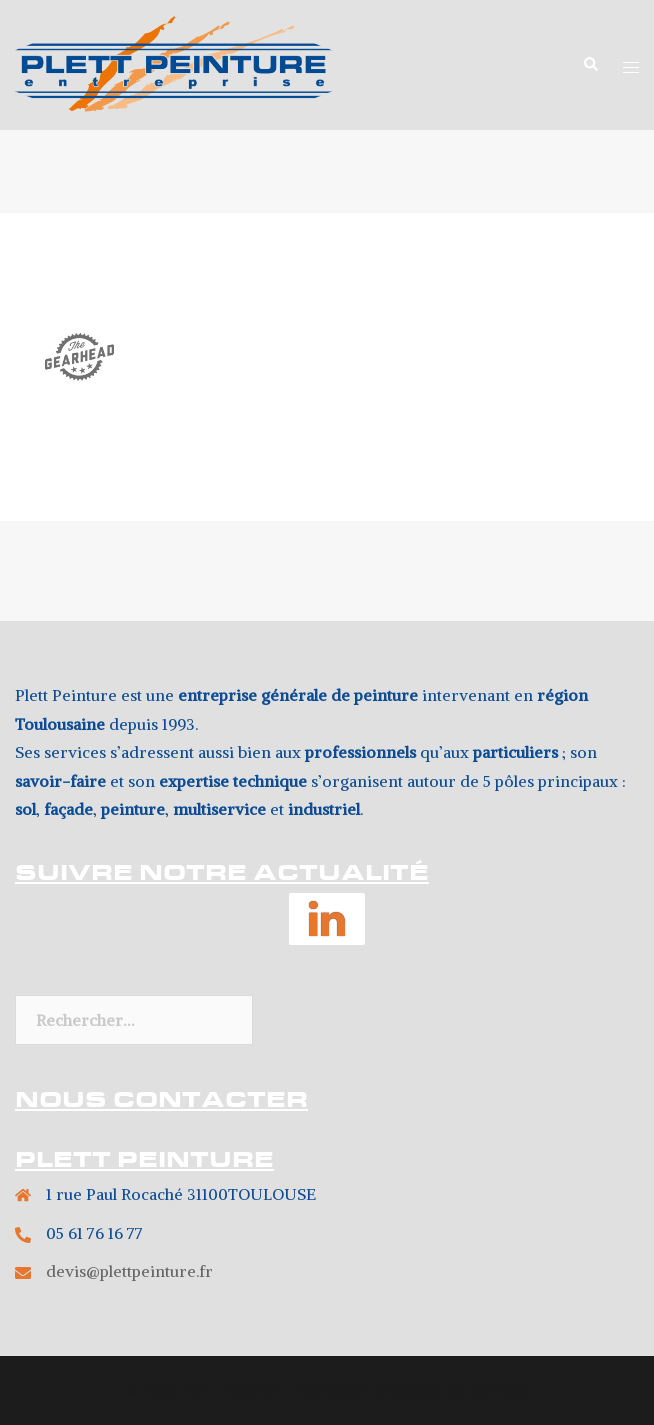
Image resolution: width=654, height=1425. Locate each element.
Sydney (501, 1390)
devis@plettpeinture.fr (129, 1271)
